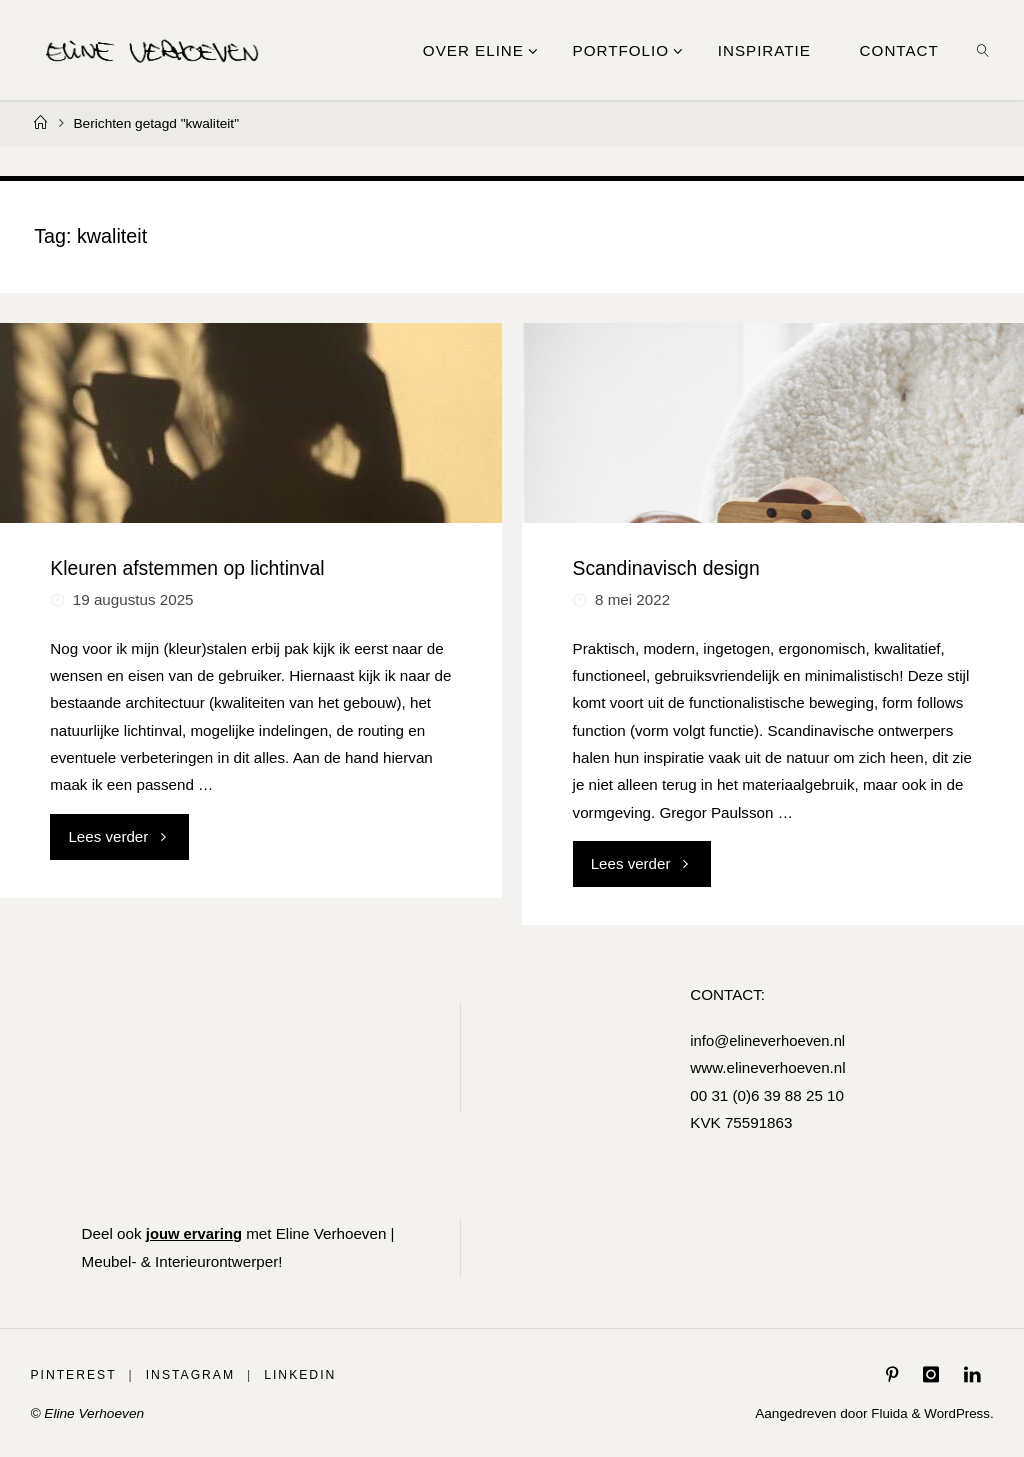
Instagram (190, 1374)
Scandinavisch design (666, 568)
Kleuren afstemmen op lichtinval (187, 568)
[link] (983, 50)
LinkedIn (301, 1374)
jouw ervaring (195, 1233)
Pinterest (73, 1374)
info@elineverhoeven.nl (767, 1040)
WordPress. (957, 1413)
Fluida (885, 1413)
